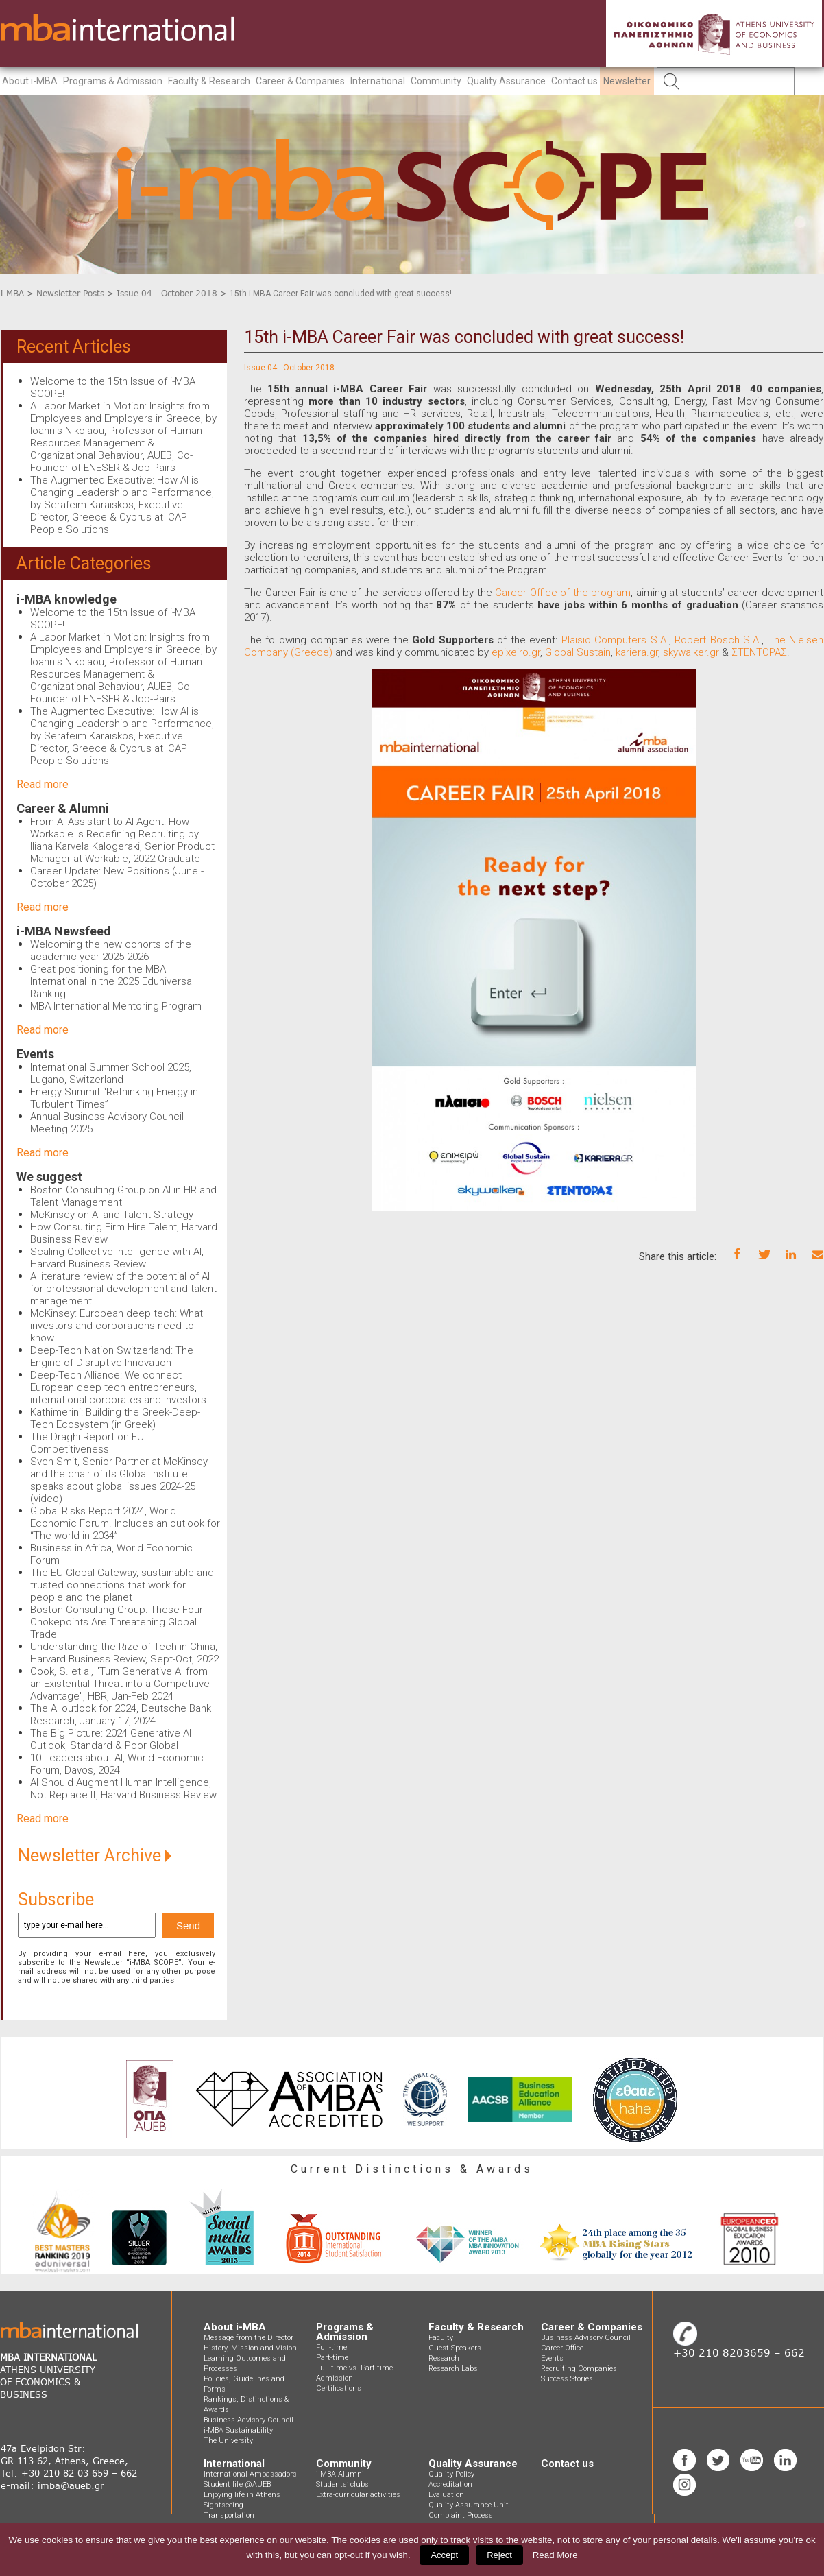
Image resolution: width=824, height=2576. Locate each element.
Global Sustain (578, 652)
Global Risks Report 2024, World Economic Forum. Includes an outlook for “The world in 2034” (125, 1523)
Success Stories (567, 2378)
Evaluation (446, 2494)
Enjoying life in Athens (242, 2494)
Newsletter (627, 80)
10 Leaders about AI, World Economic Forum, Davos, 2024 (117, 1764)
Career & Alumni (62, 808)
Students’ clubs (342, 2484)
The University (228, 2440)
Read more (42, 784)
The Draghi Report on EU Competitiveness (87, 1443)
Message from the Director (248, 2337)
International (377, 80)
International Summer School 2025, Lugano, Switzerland (110, 1073)
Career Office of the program (563, 592)
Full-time (331, 2347)
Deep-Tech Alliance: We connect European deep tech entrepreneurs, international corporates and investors (118, 1387)
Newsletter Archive (94, 1855)
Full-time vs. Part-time (354, 2367)
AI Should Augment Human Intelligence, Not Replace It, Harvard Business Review (123, 1788)
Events (35, 1054)
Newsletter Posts (70, 293)
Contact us (574, 80)
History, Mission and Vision (250, 2348)
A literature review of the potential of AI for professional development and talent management (123, 1288)
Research (443, 2358)
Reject (499, 2555)
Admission (334, 2378)
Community (436, 80)
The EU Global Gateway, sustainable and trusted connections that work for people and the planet (122, 1584)
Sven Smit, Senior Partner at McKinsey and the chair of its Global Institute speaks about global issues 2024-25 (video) (119, 1480)
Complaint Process (460, 2515)
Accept (444, 2555)
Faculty (440, 2337)
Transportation (229, 2515)
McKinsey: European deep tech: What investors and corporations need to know (116, 1325)
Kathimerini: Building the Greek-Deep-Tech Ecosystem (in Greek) (115, 1418)
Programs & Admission (112, 80)
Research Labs (453, 2368)
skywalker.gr (691, 652)
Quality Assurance (506, 80)
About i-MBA (30, 80)
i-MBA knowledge (66, 599)
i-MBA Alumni (340, 2474)
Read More (555, 2555)
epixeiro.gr (516, 652)
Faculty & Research (209, 80)
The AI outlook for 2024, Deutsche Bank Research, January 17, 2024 (120, 1714)
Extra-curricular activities (358, 2494)
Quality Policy (451, 2474)
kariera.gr (637, 652)
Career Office (562, 2348)
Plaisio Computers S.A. (615, 640)
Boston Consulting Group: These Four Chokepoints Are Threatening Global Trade (116, 1622)
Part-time (332, 2357)
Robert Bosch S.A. (718, 640)
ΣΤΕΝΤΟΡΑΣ (759, 652)
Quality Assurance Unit (468, 2505)
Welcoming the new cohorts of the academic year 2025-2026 (110, 950)
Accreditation (450, 2484)
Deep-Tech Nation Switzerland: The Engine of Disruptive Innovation (111, 1356)
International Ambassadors (250, 2474)
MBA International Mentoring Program (116, 1006)
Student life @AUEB (237, 2484)
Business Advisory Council (248, 2420)
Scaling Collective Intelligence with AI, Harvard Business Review (117, 1257)
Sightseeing (223, 2505)
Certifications (338, 2388)
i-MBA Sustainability (238, 2430)
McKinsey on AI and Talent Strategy (111, 1214)
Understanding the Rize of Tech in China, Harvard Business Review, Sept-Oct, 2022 (124, 1653)
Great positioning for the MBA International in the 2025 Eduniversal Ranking (112, 981)
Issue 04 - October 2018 (167, 293)
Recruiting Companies (579, 2368)
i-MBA (12, 293)
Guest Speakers (454, 2348)
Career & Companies (300, 80)
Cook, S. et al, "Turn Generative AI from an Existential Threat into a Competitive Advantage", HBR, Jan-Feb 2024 (120, 1683)
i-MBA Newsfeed (63, 931)
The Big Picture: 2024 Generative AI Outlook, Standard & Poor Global (110, 1739)
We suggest (49, 1176)
